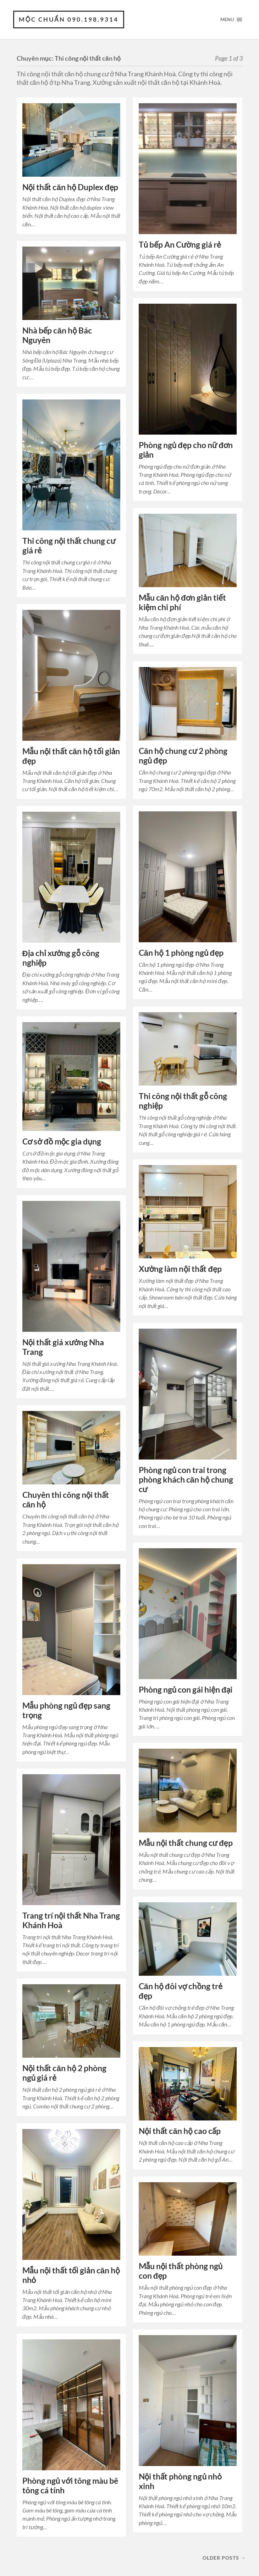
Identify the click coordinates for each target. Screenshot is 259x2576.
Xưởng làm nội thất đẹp (180, 1269)
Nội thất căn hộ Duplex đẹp (70, 187)
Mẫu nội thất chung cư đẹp (186, 1843)
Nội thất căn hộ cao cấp (180, 2131)
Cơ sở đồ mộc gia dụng (61, 1141)
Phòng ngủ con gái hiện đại (185, 1689)
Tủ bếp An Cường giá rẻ (180, 244)
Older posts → (224, 2558)
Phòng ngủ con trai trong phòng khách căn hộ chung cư (186, 1479)
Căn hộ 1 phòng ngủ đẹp (181, 953)
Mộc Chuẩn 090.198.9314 (69, 19)
